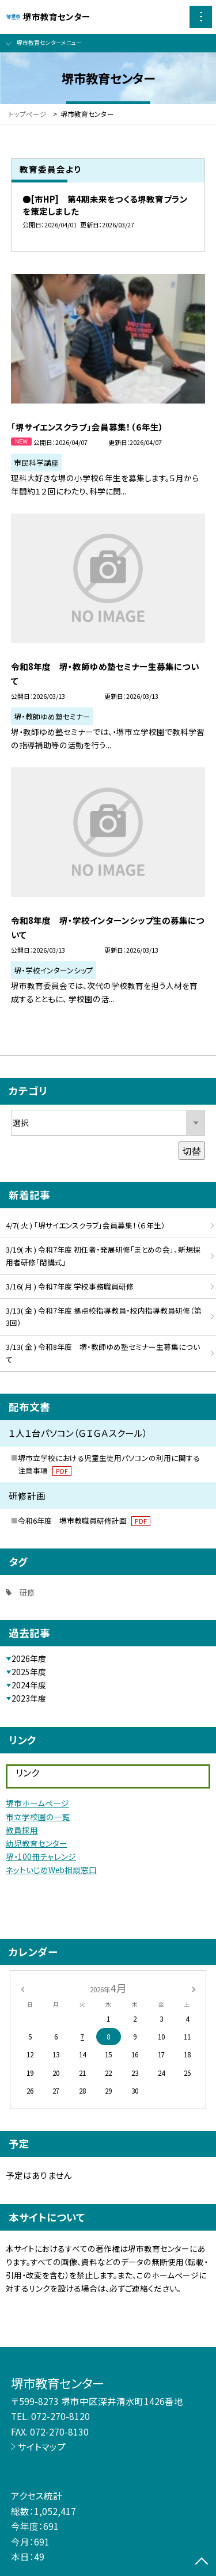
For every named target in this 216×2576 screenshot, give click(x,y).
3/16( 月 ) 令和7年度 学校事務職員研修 (70, 1286)
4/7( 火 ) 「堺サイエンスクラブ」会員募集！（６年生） (85, 1225)
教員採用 (22, 1830)
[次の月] (193, 1988)
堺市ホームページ (37, 1803)
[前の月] (22, 1988)
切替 (192, 1150)
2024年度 (29, 1685)
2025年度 (29, 1671)
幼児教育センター (36, 1843)
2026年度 (29, 1658)
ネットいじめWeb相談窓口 (51, 1869)
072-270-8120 (60, 2416)
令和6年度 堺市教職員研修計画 (84, 1520)
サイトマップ (42, 2446)
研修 (27, 1591)
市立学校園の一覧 (38, 1816)
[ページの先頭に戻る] (201, 2562)
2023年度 (29, 1698)
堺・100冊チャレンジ (41, 1856)
